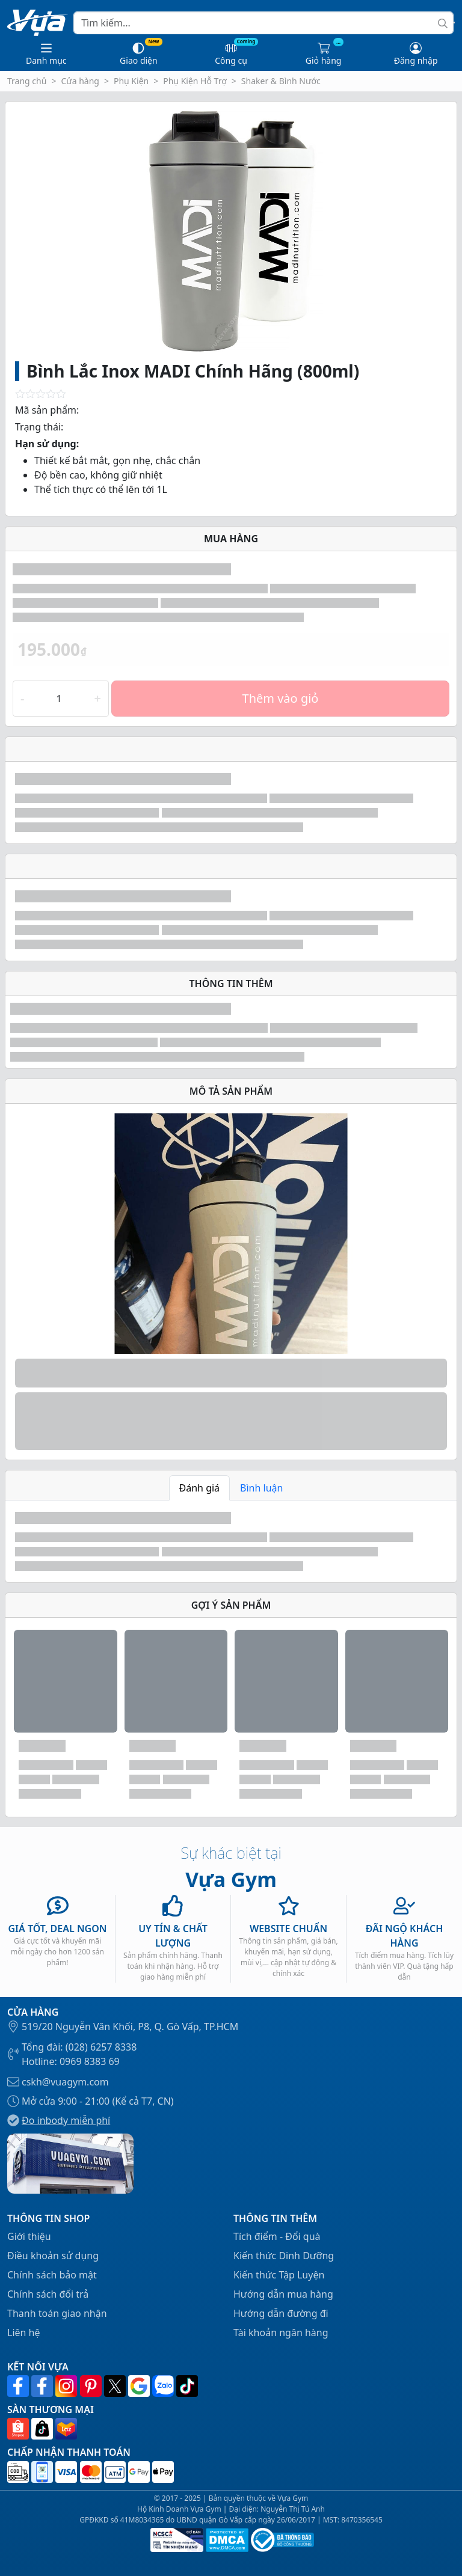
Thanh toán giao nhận (57, 2313)
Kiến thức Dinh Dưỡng (283, 2255)
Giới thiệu (29, 2236)
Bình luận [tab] (261, 1488)
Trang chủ (26, 81)
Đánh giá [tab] (199, 1488)
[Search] (263, 22)
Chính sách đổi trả (47, 2294)
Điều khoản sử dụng (53, 2255)
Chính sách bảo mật (52, 2274)
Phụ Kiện (131, 81)
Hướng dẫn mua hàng (283, 2294)
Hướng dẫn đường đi (280, 2313)
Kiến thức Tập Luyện (278, 2274)
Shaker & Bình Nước (281, 81)
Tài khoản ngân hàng (280, 2332)
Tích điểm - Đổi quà (277, 2236)
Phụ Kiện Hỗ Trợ (195, 81)
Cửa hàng (80, 81)
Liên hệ (23, 2332)
